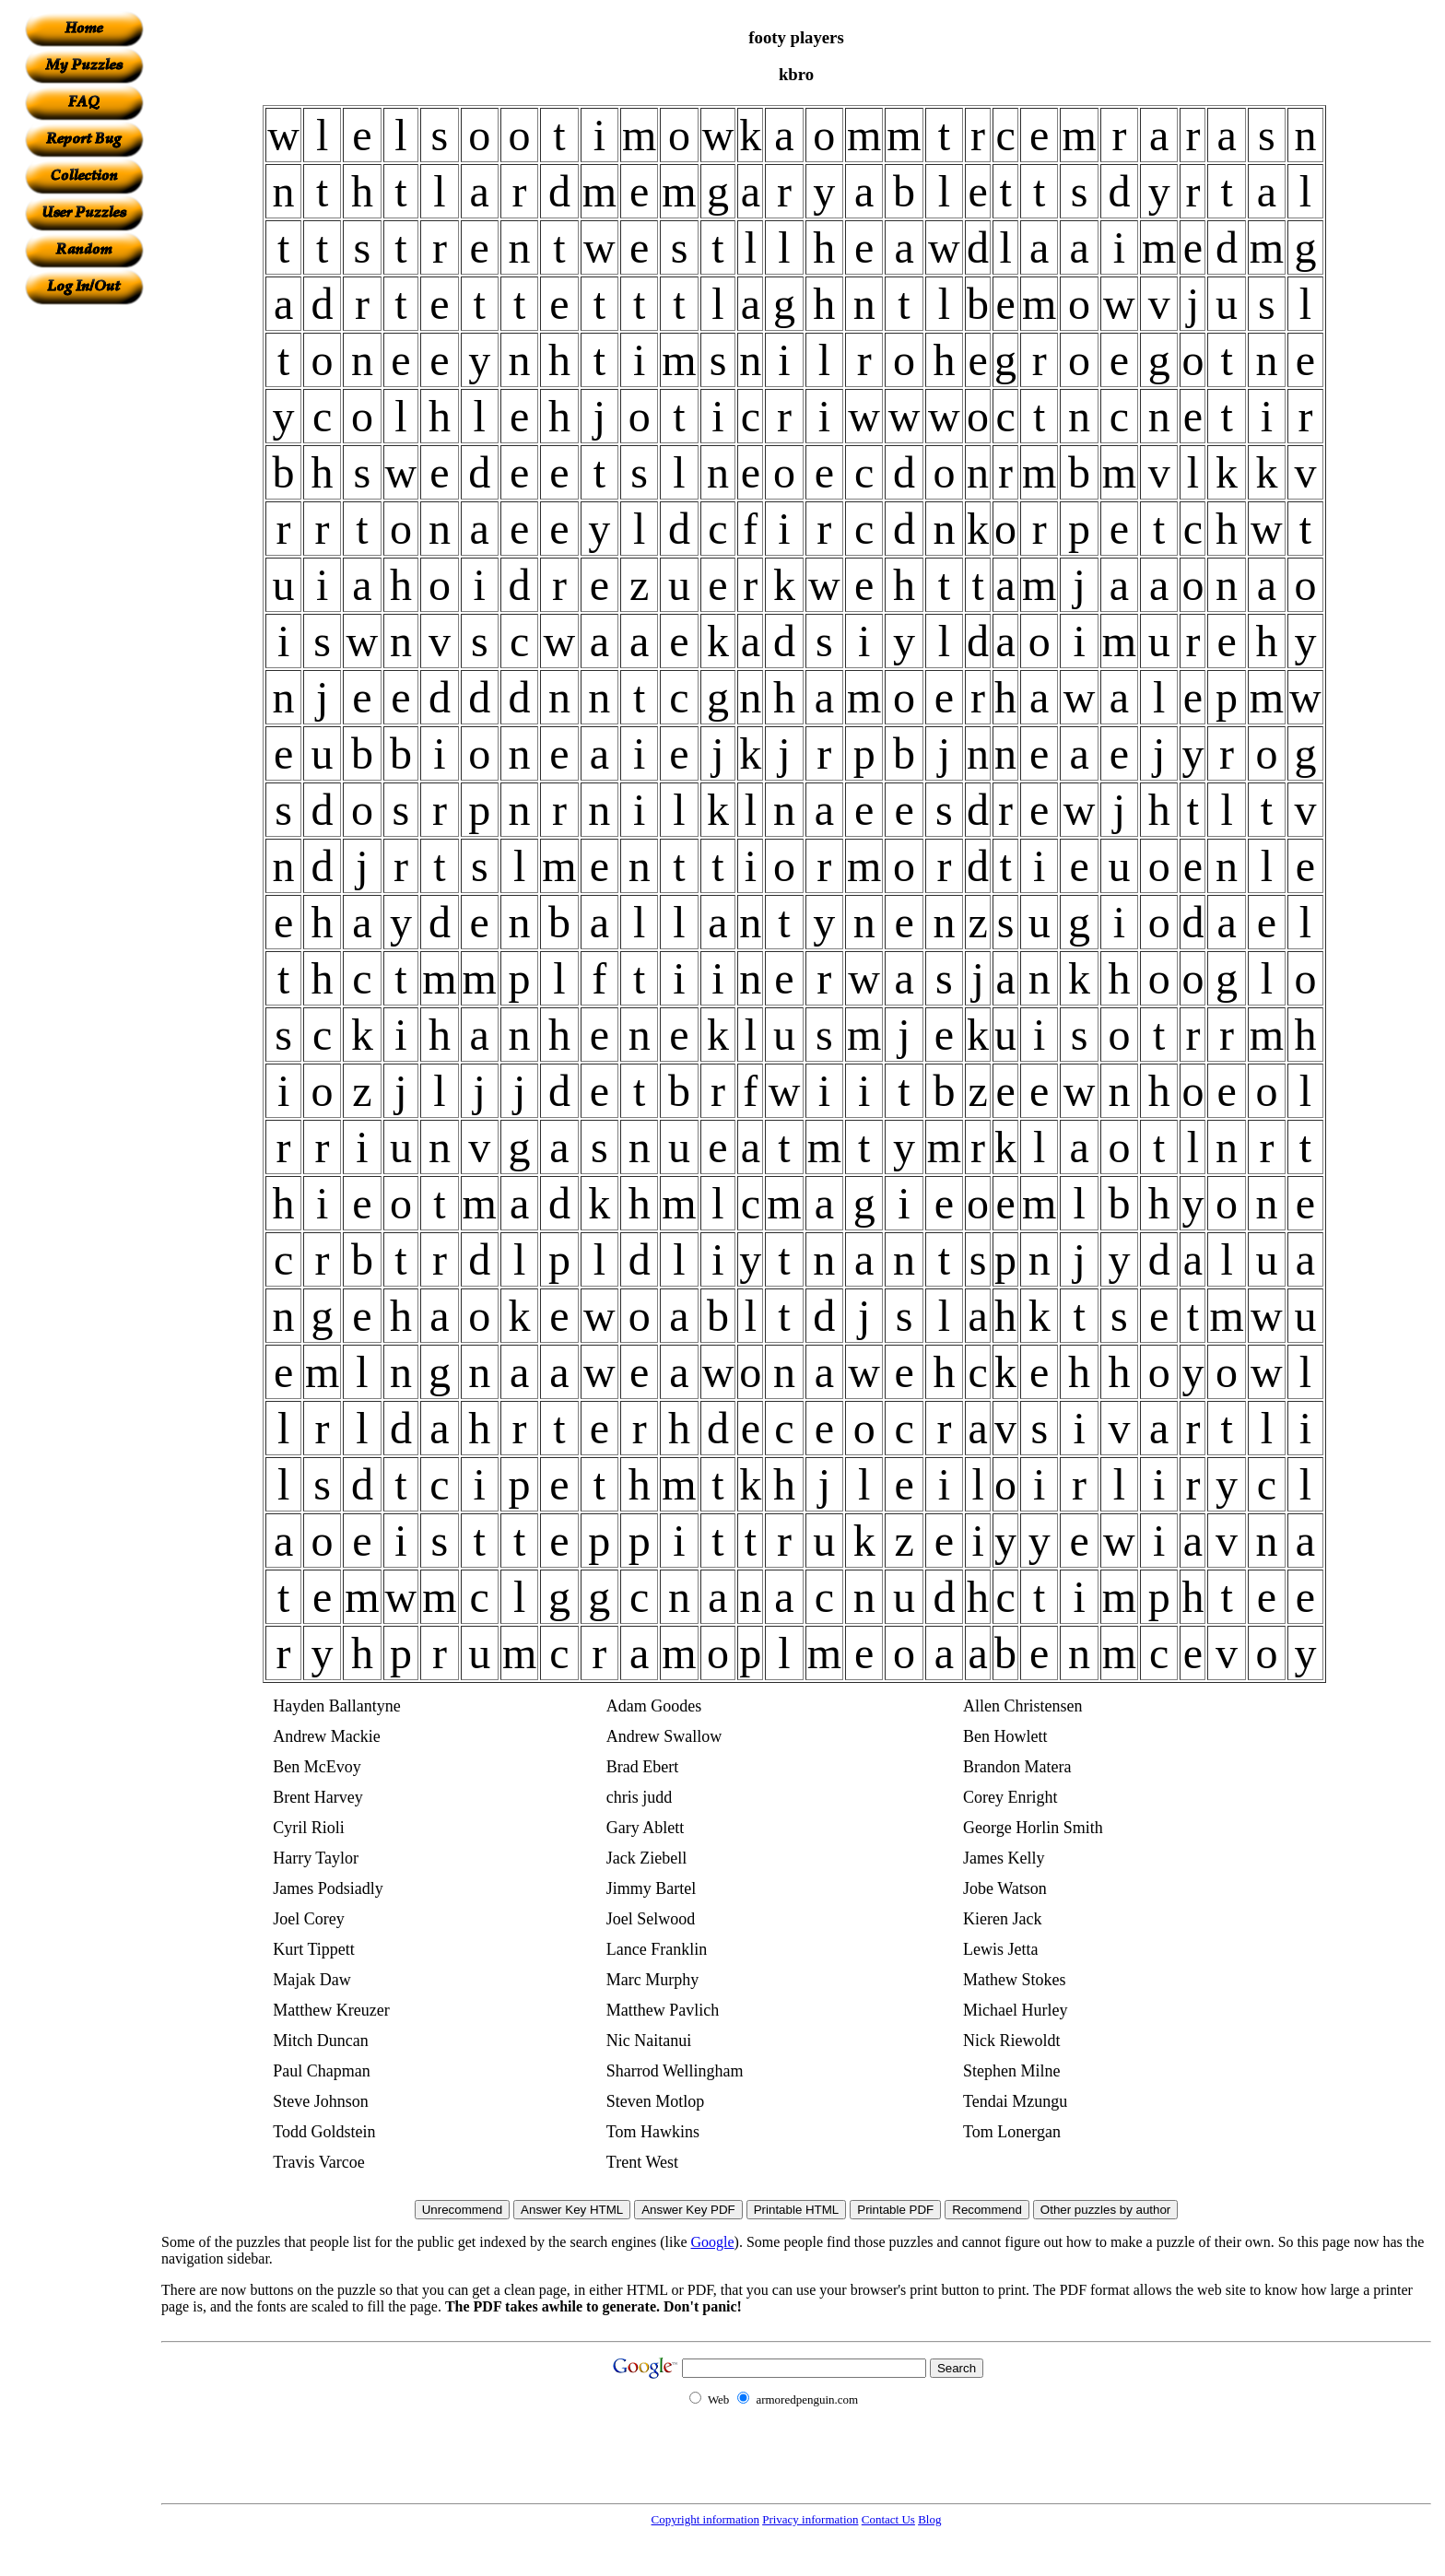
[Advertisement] (84, 581)
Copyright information (705, 2519)
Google (712, 2242)
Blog (929, 2519)
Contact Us (888, 2519)
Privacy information (810, 2519)
